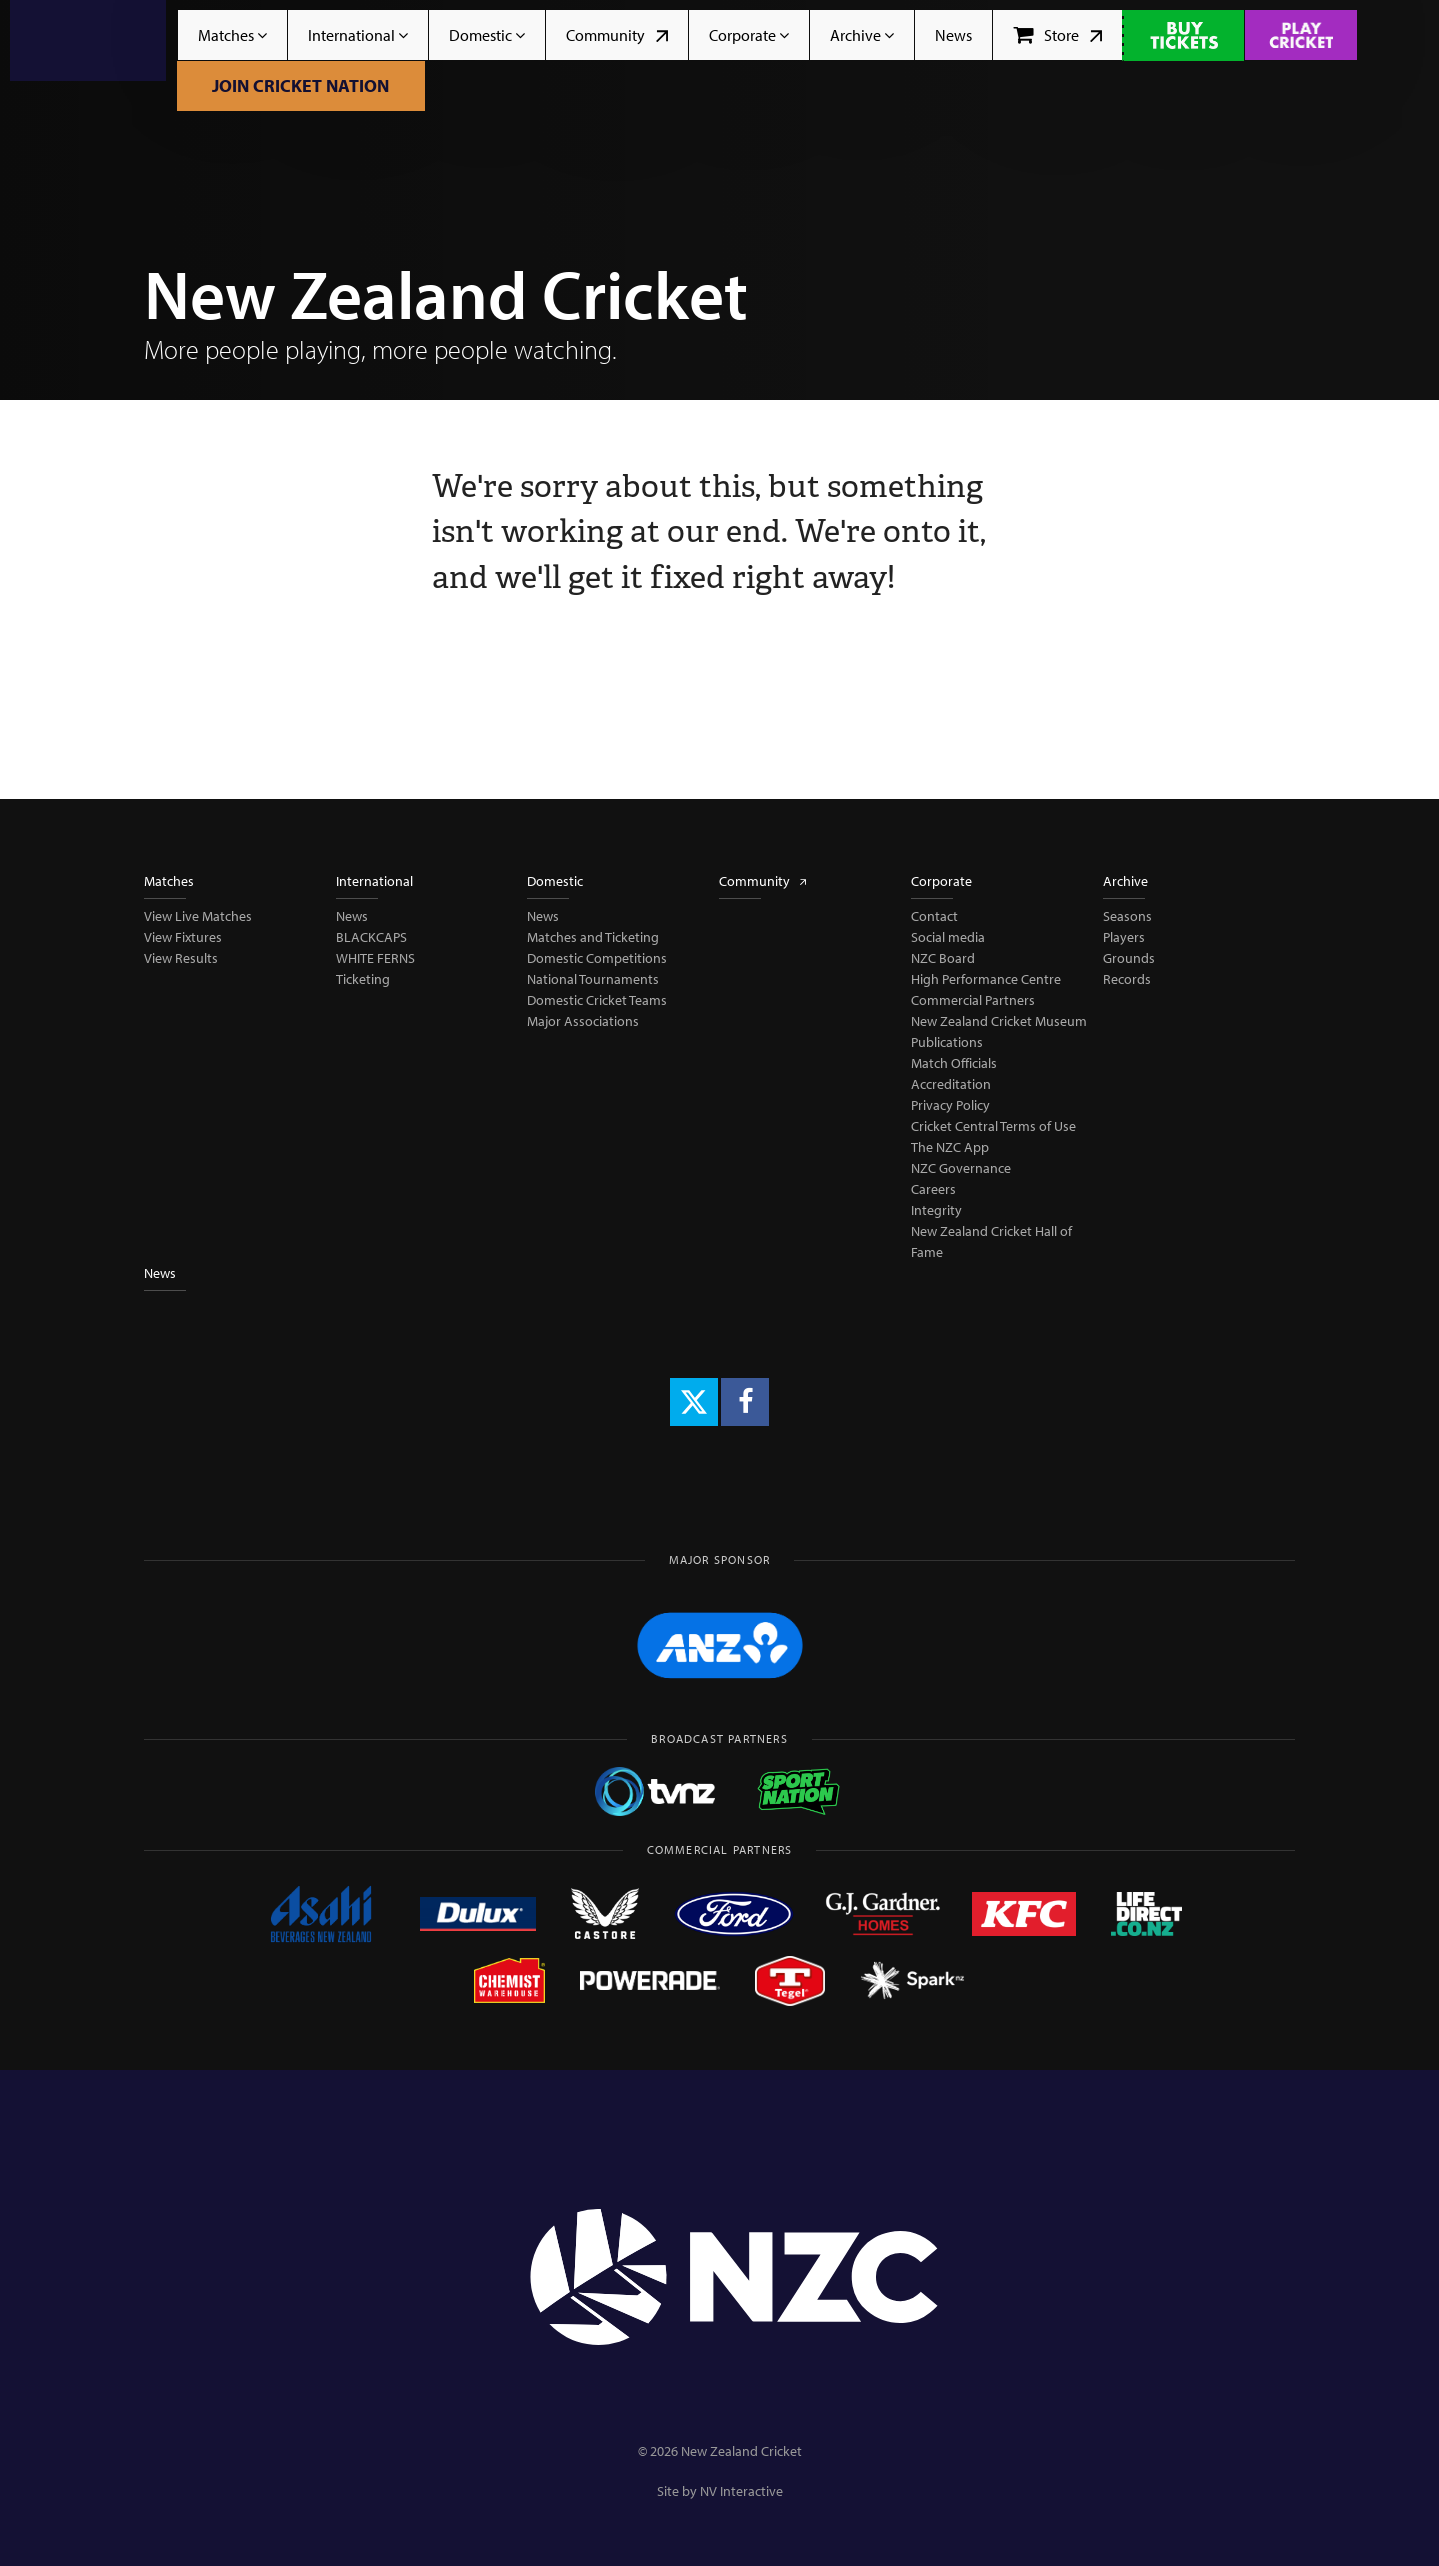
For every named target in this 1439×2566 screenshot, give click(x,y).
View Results (181, 958)
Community (617, 35)
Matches (232, 35)
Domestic (487, 35)
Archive (862, 35)
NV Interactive (741, 2491)
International (358, 35)
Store (1057, 35)
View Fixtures (183, 937)
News (953, 35)
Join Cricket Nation (300, 85)
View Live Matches (198, 916)
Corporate (749, 35)
